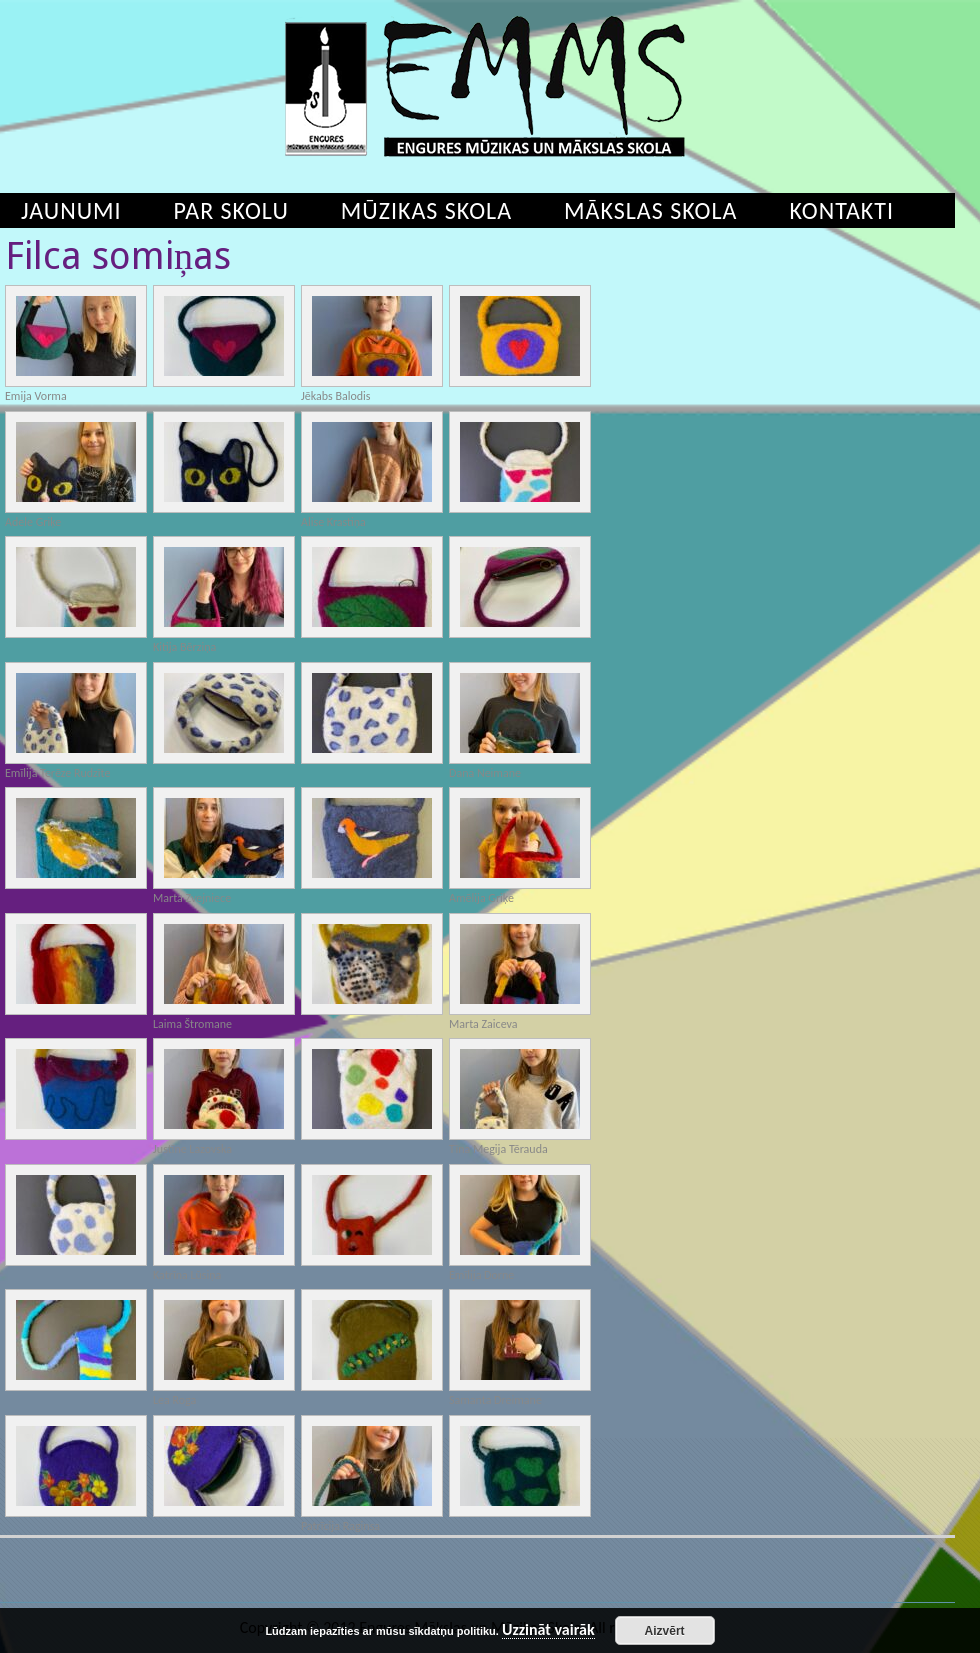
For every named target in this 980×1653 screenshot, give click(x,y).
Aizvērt (665, 1631)
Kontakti (841, 210)
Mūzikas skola (426, 210)
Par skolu (231, 210)
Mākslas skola (650, 210)
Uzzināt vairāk (548, 1630)
